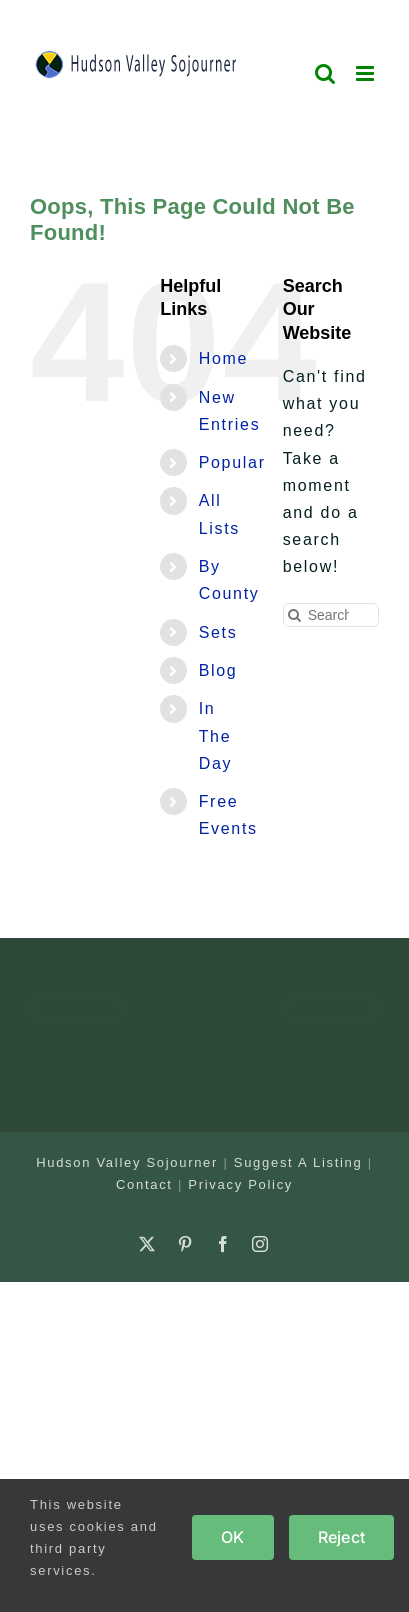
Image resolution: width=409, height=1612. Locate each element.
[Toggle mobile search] (326, 73)
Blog (218, 670)
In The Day (216, 735)
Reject (341, 1537)
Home (223, 358)
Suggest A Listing (298, 1162)
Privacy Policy (240, 1184)
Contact (144, 1184)
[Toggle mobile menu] (367, 73)
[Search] (295, 615)
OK (232, 1537)
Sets (218, 632)
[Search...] (331, 615)
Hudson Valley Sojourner (127, 1162)
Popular (232, 462)
